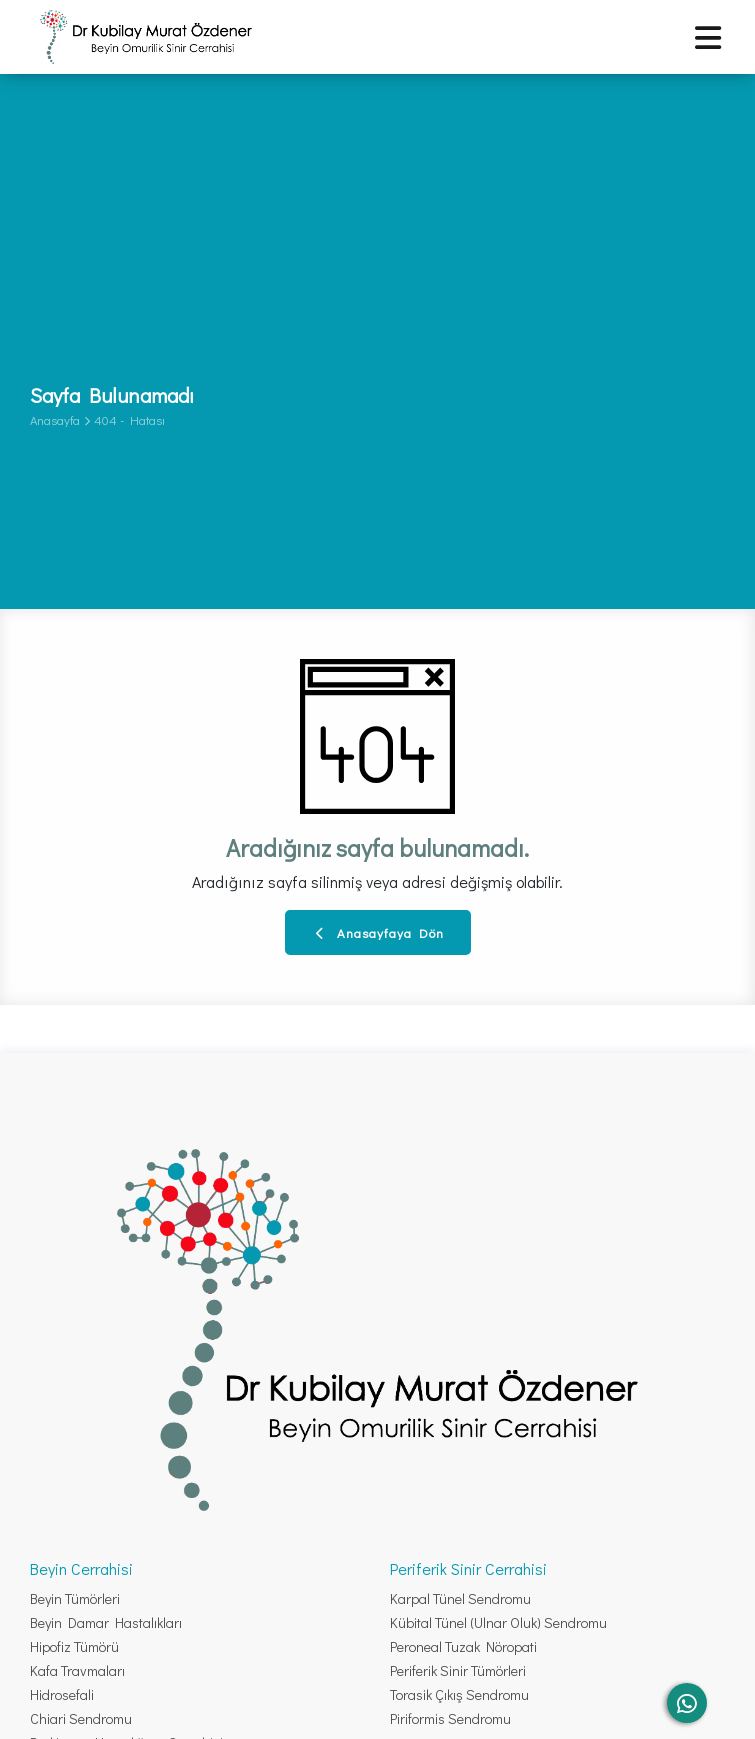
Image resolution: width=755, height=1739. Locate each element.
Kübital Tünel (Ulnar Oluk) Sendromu (498, 1622)
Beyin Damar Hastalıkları (106, 1622)
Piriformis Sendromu (450, 1718)
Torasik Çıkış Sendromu (459, 1694)
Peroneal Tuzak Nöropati (463, 1646)
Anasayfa (55, 420)
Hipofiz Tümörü (74, 1646)
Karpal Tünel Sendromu (460, 1598)
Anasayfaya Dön (380, 932)
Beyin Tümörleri (75, 1598)
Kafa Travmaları (77, 1670)
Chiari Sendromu (81, 1718)
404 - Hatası (129, 420)
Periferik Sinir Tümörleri (458, 1670)
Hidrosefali (62, 1694)
